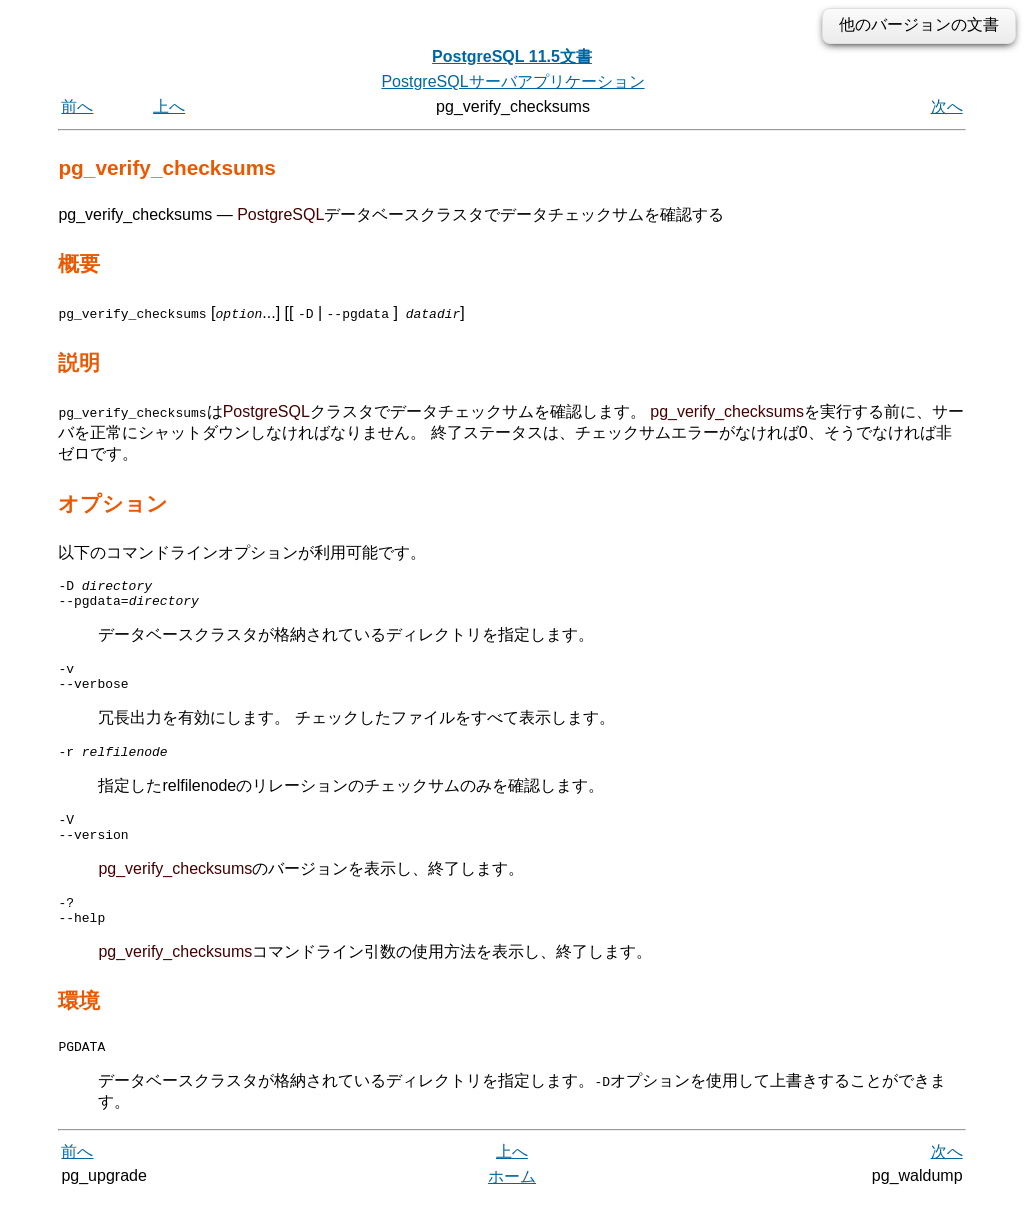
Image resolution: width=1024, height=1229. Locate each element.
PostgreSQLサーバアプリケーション (512, 81)
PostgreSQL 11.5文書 (512, 56)
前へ (77, 106)
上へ (169, 106)
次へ (947, 106)
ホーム (512, 1206)
